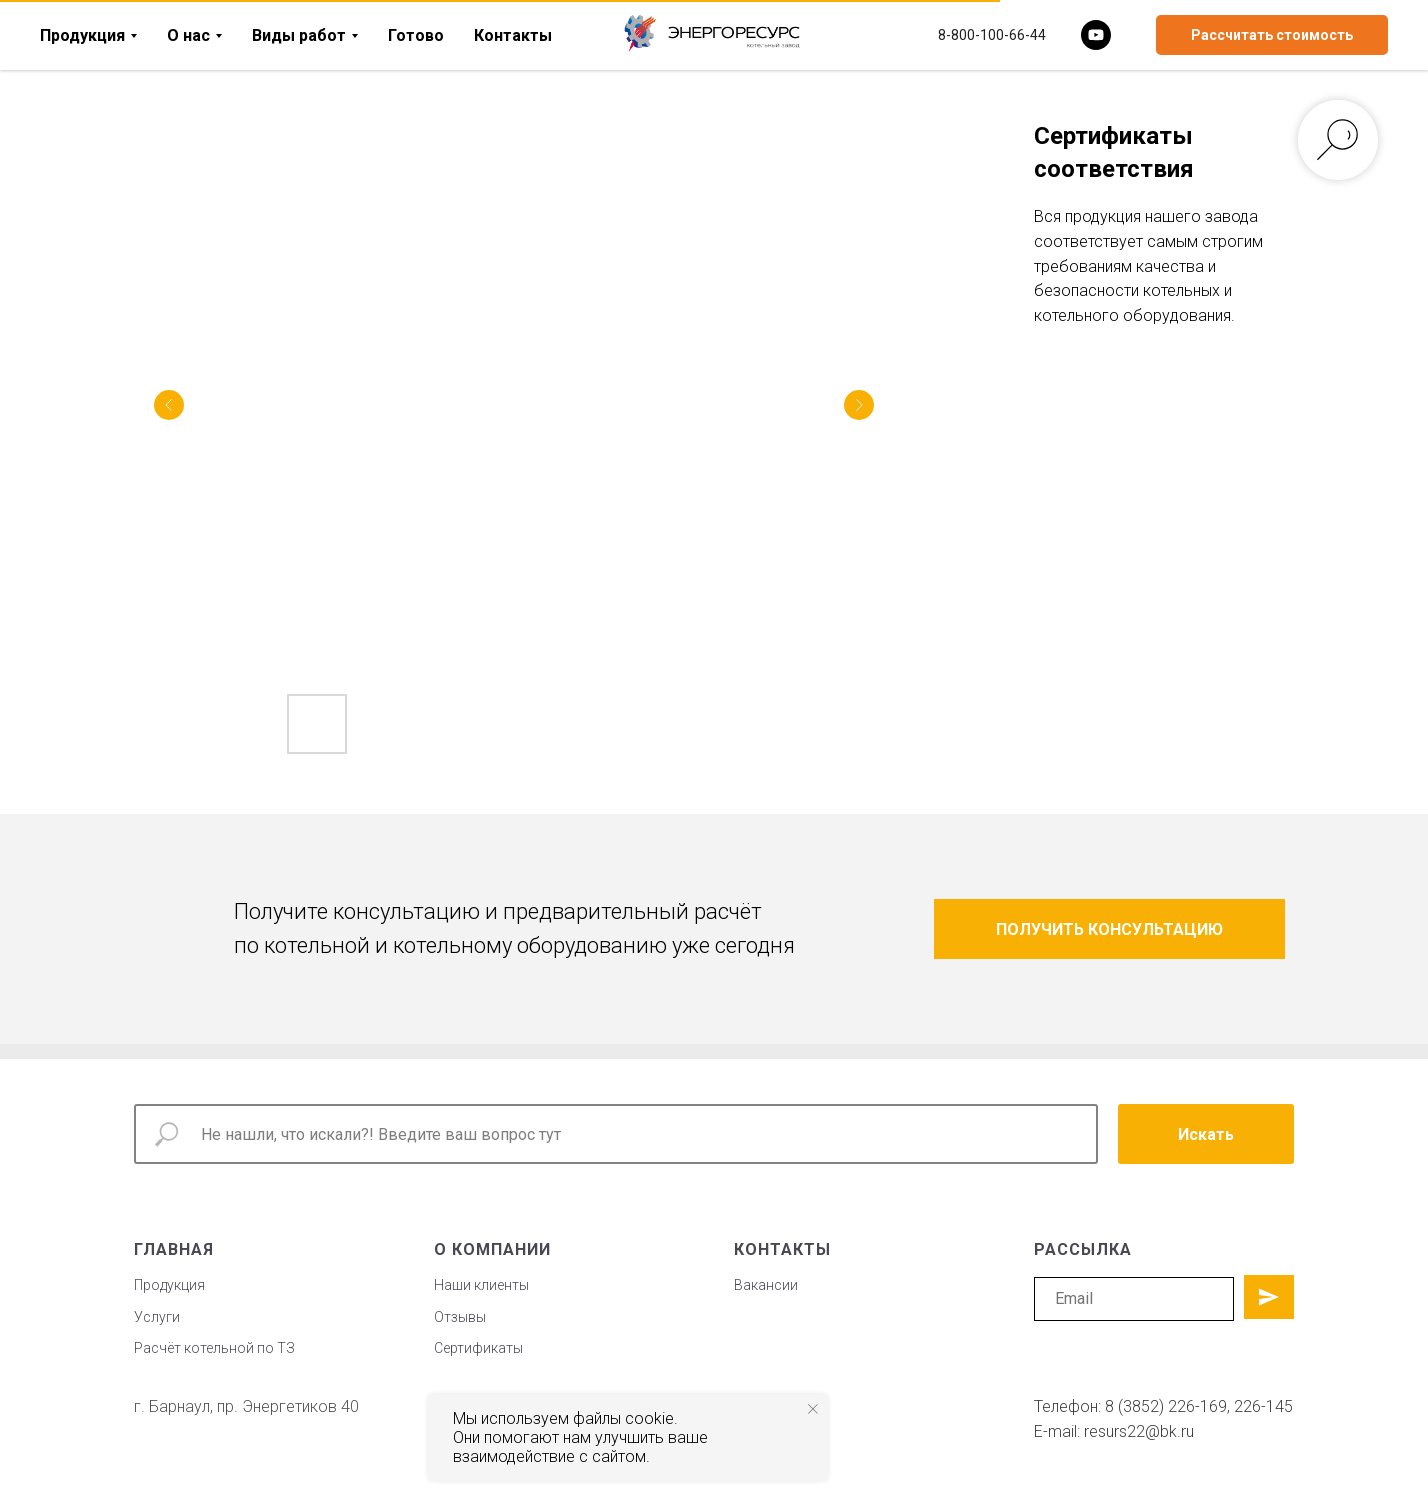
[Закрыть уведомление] (813, 1409)
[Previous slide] (169, 405)
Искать (1206, 1134)
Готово (416, 35)
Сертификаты (478, 1348)
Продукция (82, 35)
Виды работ (299, 35)
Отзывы (460, 1317)
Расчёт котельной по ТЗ (214, 1348)
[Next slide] (859, 405)
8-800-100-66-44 (992, 35)
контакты (782, 1249)
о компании (492, 1249)
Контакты (513, 35)
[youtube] (1096, 35)
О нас (188, 35)
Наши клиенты (481, 1285)
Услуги (157, 1317)
